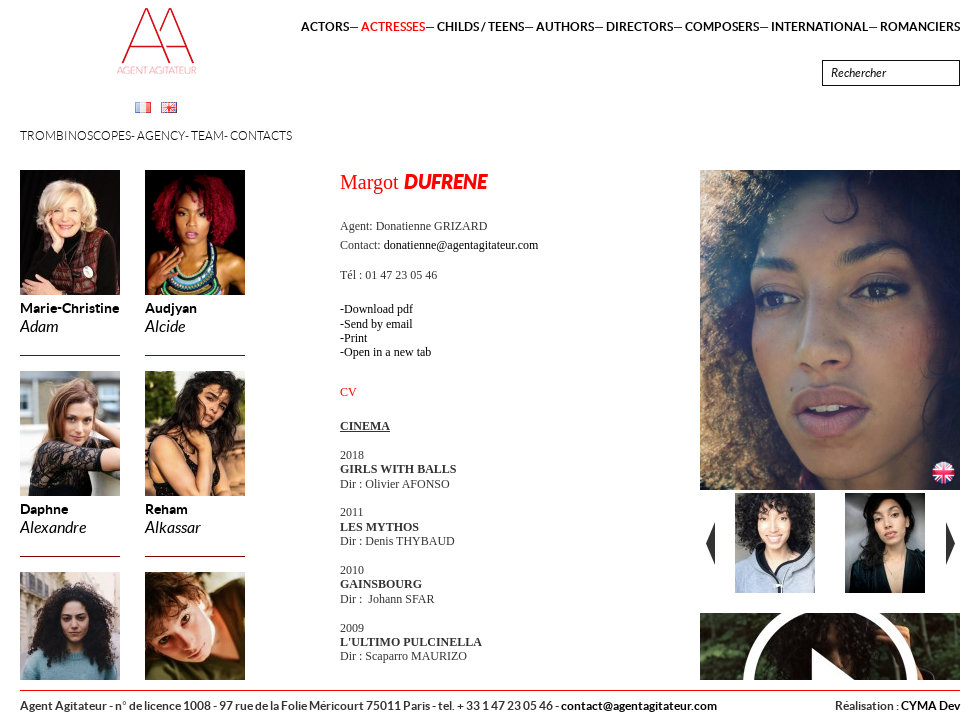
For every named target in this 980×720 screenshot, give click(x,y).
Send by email (378, 324)
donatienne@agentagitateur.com (461, 245)
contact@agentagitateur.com (639, 705)
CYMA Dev (930, 705)
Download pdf (378, 309)
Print (355, 338)
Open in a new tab (387, 352)
